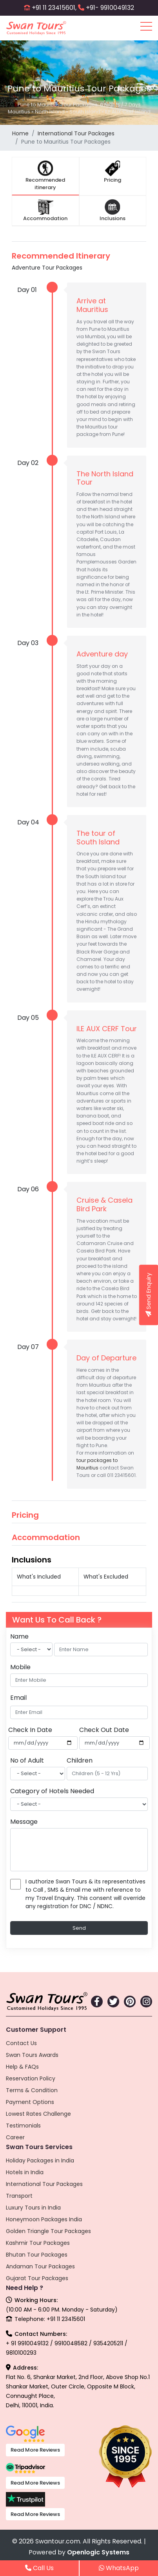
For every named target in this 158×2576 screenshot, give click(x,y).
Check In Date (30, 1729)
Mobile (20, 1667)
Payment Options (30, 2102)
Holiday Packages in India (40, 2160)
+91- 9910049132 (110, 7)
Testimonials (23, 2125)
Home (20, 133)
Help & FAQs (22, 2067)
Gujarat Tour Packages (37, 2278)
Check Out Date (104, 1729)
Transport (19, 2196)
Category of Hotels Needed (52, 1791)
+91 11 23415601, (54, 7)
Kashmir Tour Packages (38, 2243)
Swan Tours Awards (32, 2055)
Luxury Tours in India (33, 2207)
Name (19, 1636)
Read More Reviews (35, 2450)
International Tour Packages (76, 133)
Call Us (39, 2567)
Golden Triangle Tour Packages (48, 2231)
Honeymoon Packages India (44, 2219)
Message (24, 1821)
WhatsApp (119, 2567)
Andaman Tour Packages (40, 2266)
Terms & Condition (32, 2090)
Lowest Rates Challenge (38, 2114)
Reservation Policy (30, 2078)
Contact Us (21, 2043)
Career (15, 2137)
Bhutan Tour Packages (36, 2255)
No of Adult (27, 1760)
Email (18, 1697)
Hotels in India (25, 2172)
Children (80, 1760)
